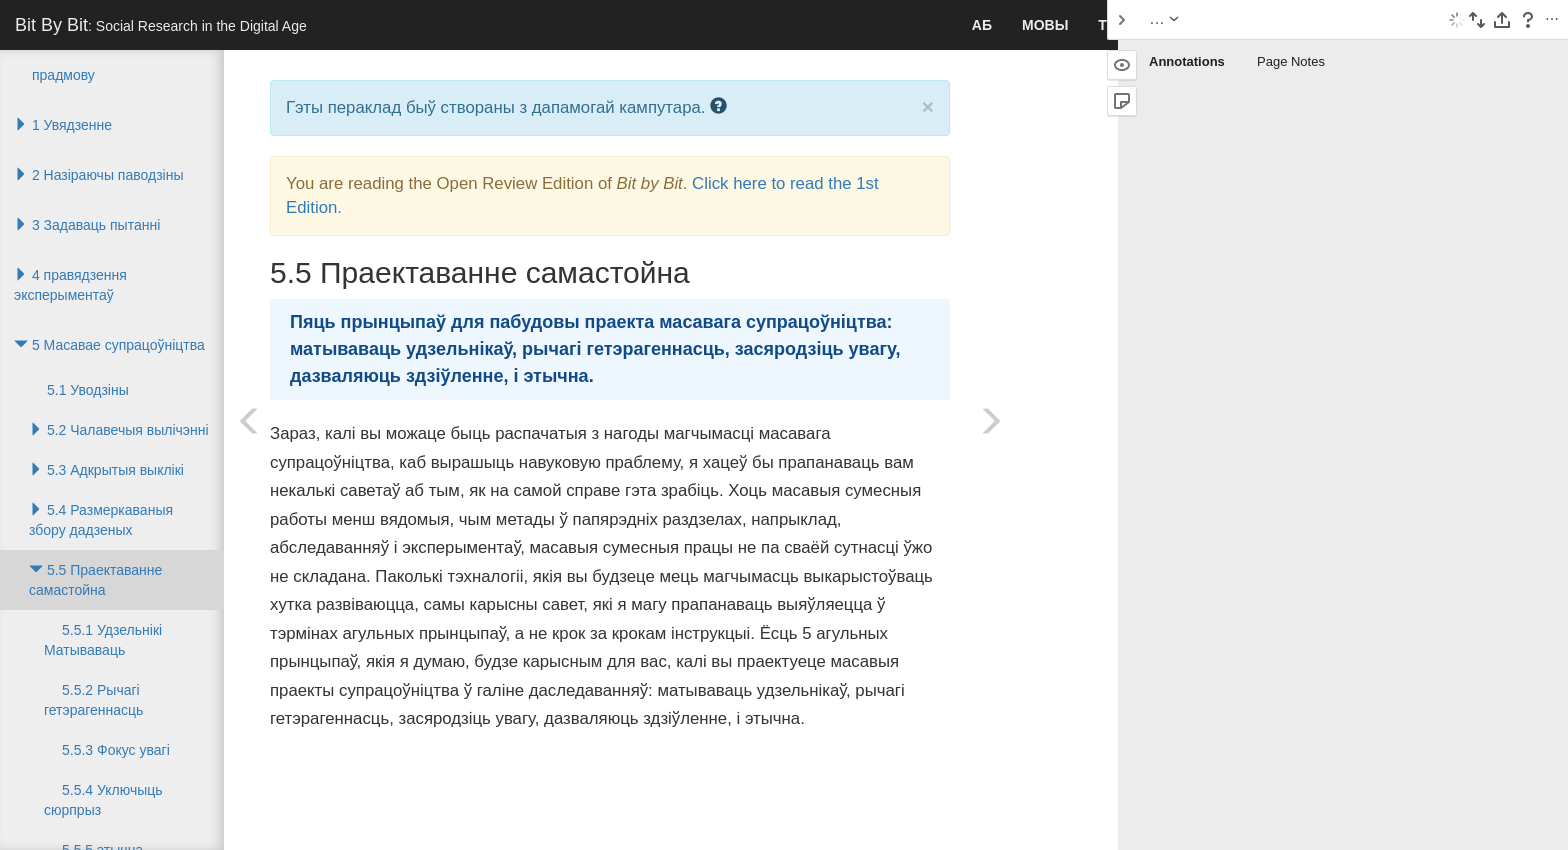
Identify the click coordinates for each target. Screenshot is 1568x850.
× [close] (928, 106)
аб (982, 25)
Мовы (1045, 25)
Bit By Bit (161, 25)
